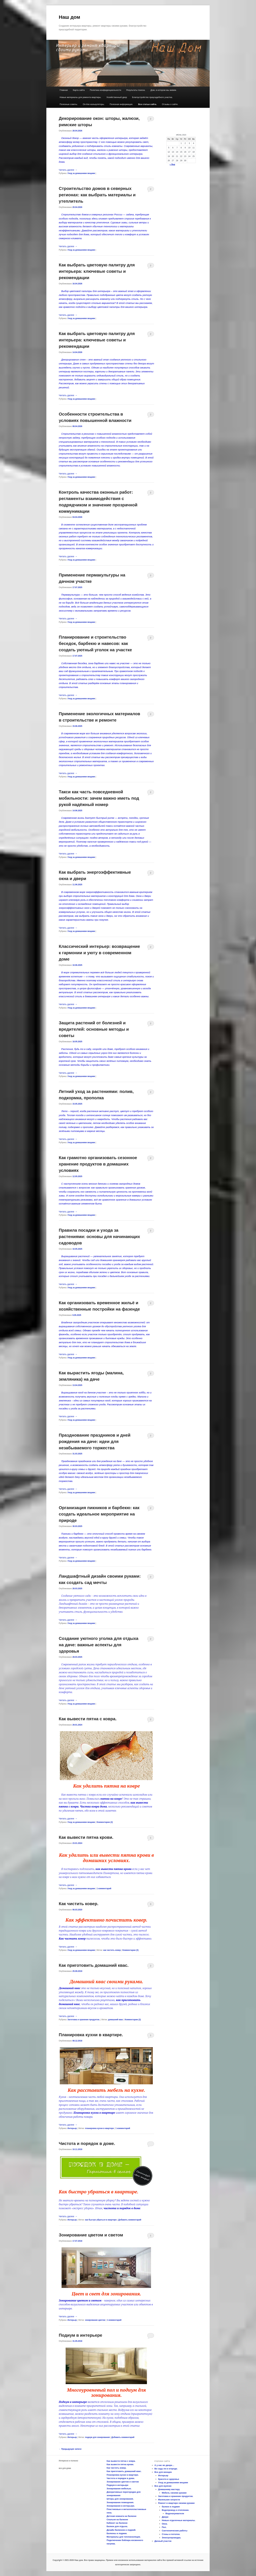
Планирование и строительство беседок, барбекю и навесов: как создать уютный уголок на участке (95, 643)
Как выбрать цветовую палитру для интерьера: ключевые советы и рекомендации (97, 271)
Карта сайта (79, 90)
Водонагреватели (174, 2513)
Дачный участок (162, 2541)
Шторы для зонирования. (120, 2499)
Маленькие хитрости (169, 2499)
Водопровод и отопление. (175, 2510)
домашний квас (115, 2019)
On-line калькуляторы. (93, 104)
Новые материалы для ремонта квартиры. (80, 97)
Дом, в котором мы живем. (164, 90)
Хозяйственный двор (116, 97)
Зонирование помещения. (120, 2502)
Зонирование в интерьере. (121, 2506)
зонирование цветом (95, 2320)
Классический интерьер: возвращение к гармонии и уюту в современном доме (99, 953)
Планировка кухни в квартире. (91, 2034)
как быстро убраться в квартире (101, 2220)
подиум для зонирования (97, 2437)
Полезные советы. (69, 104)
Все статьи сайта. (147, 104)
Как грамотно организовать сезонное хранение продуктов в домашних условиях (98, 1164)
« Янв (172, 164)
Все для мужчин (162, 2486)
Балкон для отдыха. (117, 2526)
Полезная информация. (121, 104)
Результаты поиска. (135, 90)
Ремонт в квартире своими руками (176, 2503)
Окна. (165, 2524)
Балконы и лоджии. (117, 2533)
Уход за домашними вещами (81, 173)
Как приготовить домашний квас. (93, 1965)
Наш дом (69, 17)
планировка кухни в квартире (99, 2128)
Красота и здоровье (168, 2479)
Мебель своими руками (174, 2493)
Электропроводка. (171, 2537)
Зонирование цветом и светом (91, 2235)
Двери (165, 2517)
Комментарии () (105, 1822)
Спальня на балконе (117, 2519)
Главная (64, 90)
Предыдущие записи (70, 2449)
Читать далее (68, 169)
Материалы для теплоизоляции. (124, 2537)
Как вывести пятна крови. (86, 1837)
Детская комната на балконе (121, 2516)
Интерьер (72, 2128)
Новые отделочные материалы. (178, 2520)
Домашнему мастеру (169, 2489)
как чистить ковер (112, 1950)
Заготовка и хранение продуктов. (83, 2019)
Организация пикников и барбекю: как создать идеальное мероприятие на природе (99, 1514)
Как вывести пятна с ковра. (88, 1718)
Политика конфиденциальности (105, 90)
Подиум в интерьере (80, 2335)
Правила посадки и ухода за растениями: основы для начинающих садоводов (99, 1236)
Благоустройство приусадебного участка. (152, 97)
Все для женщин (163, 2472)
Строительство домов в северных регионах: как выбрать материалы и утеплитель (97, 195)
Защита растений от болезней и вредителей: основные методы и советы (94, 1029)
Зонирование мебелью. (119, 2488)
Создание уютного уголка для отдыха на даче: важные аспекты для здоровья (98, 1645)
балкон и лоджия (171, 2506)
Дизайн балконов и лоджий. (121, 2530)
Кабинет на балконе (117, 2523)
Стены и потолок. (171, 2534)
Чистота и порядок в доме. (87, 2143)
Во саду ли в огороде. (166, 2468)
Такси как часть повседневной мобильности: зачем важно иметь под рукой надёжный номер (99, 798)
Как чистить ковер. (78, 1903)
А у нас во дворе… (164, 2465)
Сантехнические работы (174, 2530)
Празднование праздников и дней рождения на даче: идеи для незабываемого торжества (94, 1441)
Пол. (164, 2527)
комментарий (104, 1888)
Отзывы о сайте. (170, 104)
